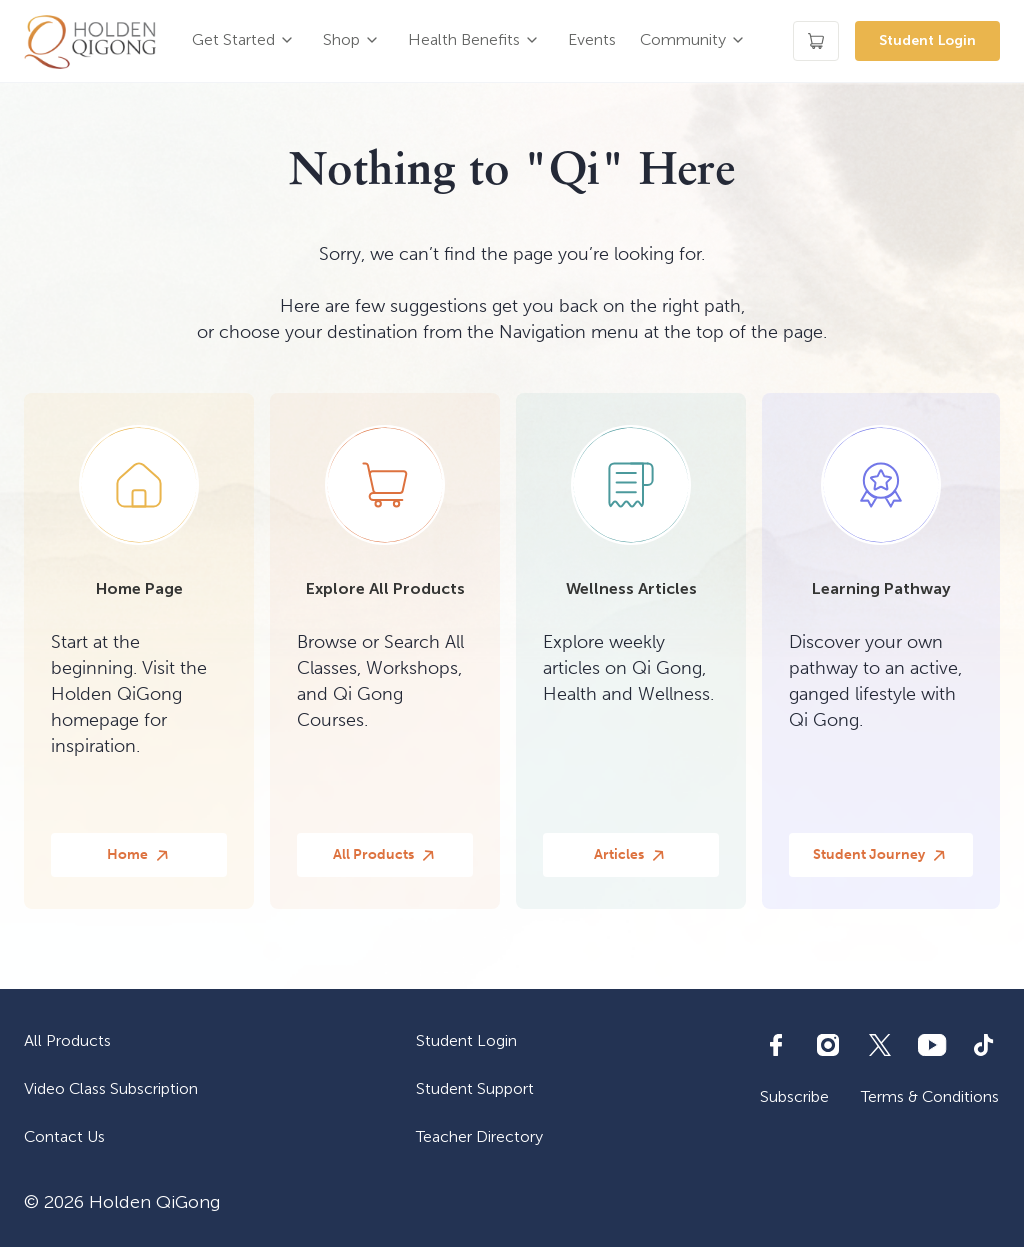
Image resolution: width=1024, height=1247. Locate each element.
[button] (245, 41)
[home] (90, 41)
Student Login (927, 40)
